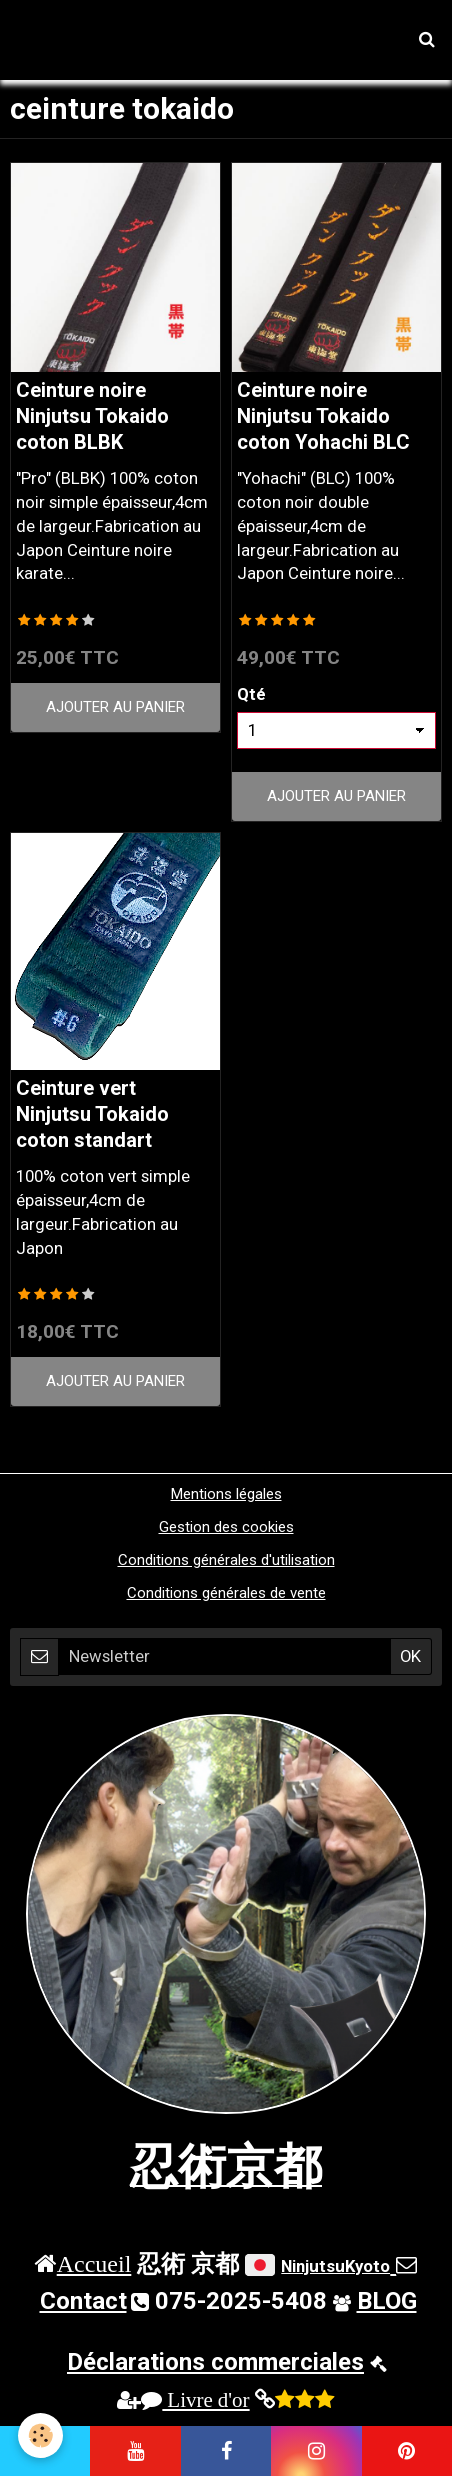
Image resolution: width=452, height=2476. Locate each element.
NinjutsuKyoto (335, 2266)
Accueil (94, 2263)
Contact (83, 2301)
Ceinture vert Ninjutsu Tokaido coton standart (92, 1114)
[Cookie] (40, 2435)
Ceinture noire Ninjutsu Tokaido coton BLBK (92, 416)
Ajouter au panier (115, 707)
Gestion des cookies (226, 1527)
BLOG (387, 2301)
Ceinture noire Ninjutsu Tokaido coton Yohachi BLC (323, 416)
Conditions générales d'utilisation (226, 1560)
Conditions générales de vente (226, 1593)
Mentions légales (226, 1494)
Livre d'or (195, 2399)
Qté (251, 694)
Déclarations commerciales (215, 2362)
